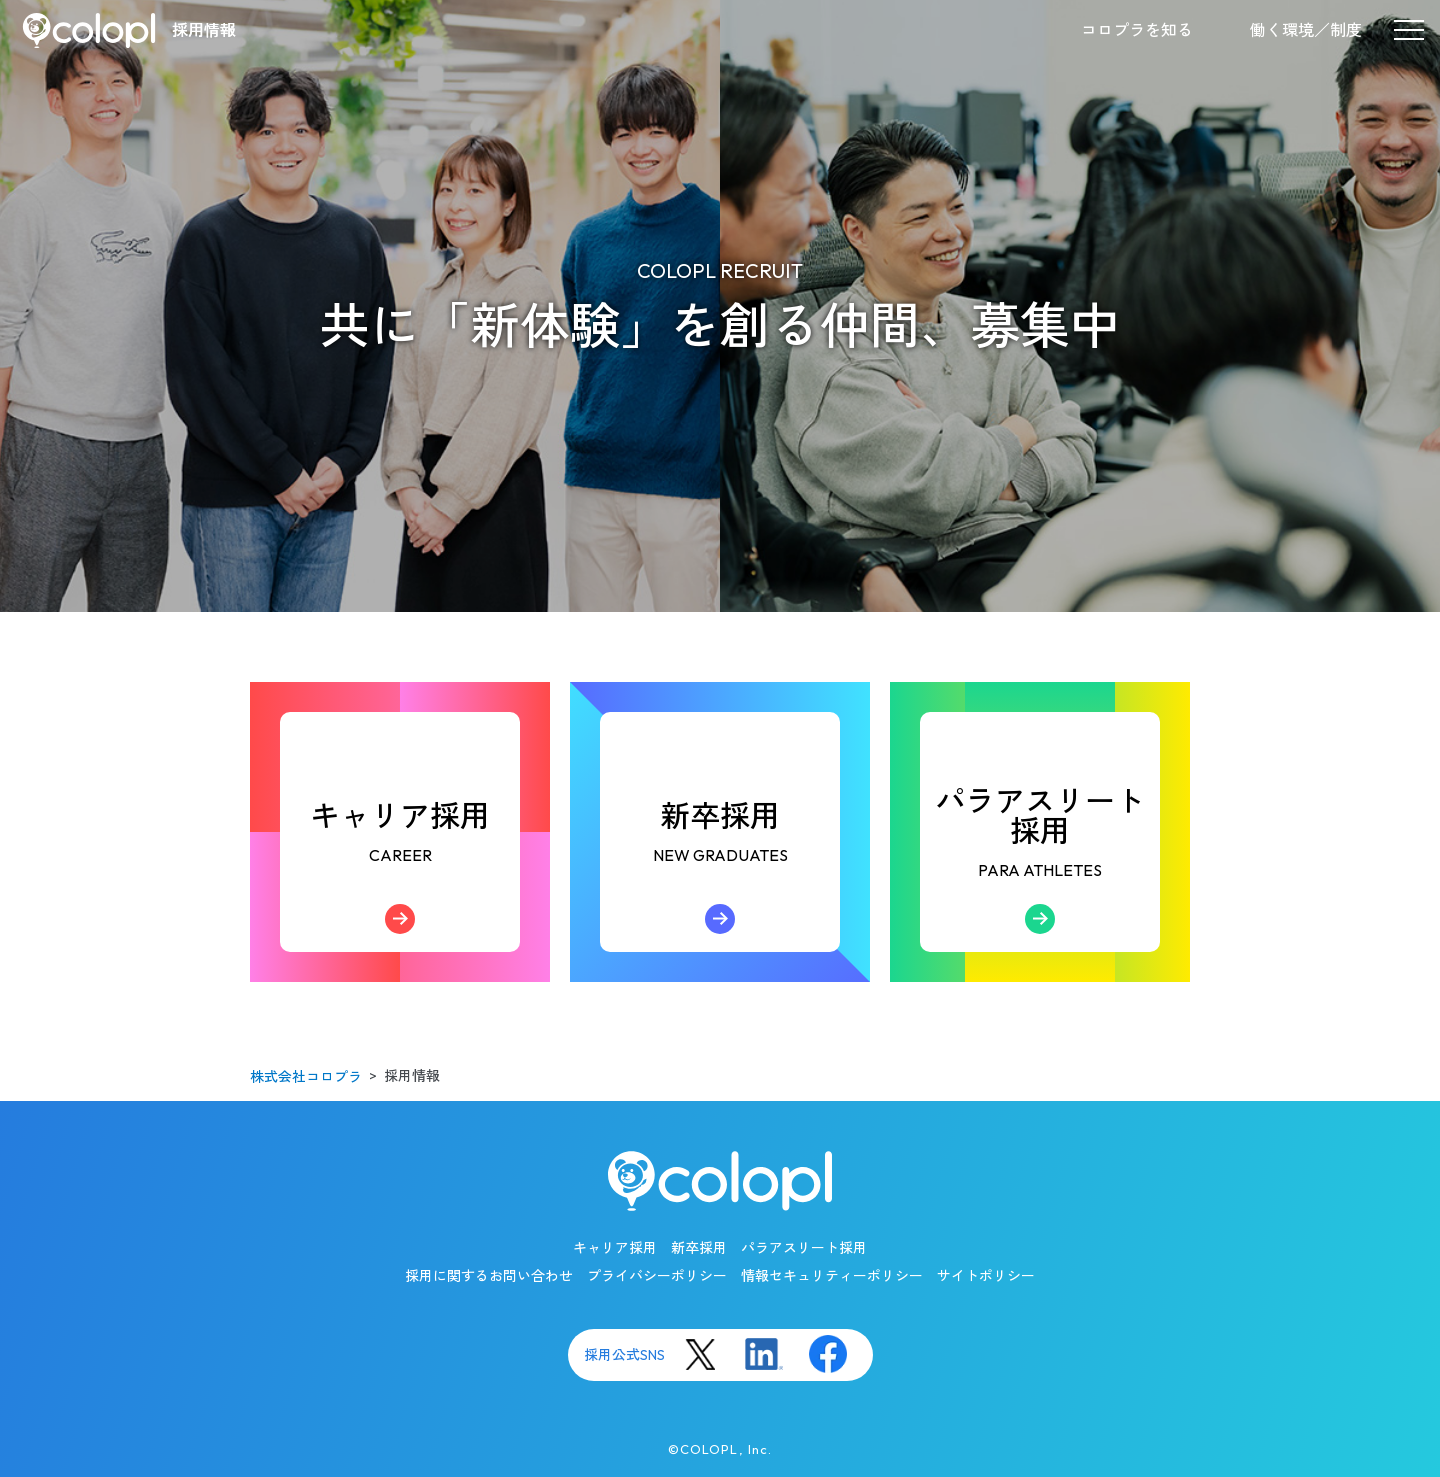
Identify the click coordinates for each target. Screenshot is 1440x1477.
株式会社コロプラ (306, 1077)
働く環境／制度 (1306, 30)
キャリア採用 (400, 873)
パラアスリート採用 (1040, 866)
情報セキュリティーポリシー (832, 1276)
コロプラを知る (1137, 30)
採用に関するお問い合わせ (489, 1276)
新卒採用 (720, 873)
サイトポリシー (986, 1276)
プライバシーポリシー (657, 1276)
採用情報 (204, 30)
